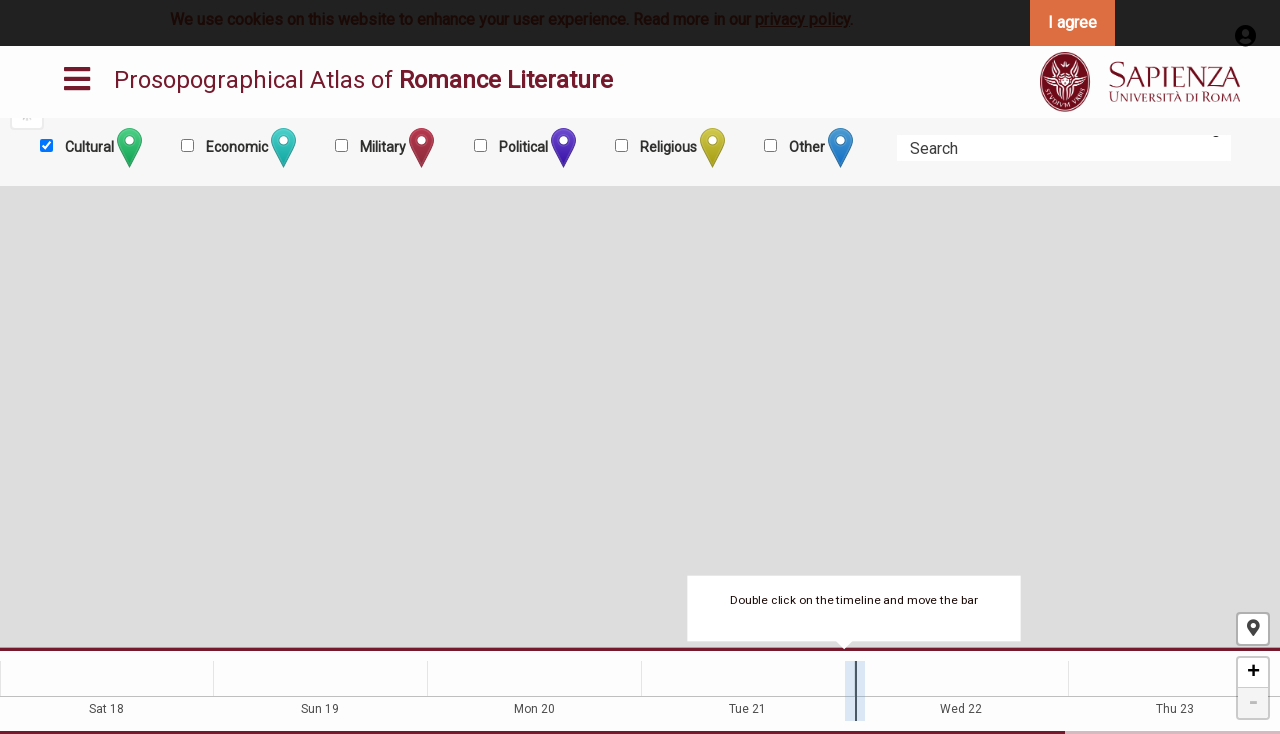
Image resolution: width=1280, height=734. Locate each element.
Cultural (102, 148)
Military (395, 148)
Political (536, 148)
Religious (681, 148)
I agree (1072, 22)
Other (819, 148)
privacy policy (802, 19)
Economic (249, 148)
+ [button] (1253, 673)
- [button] (1253, 703)
